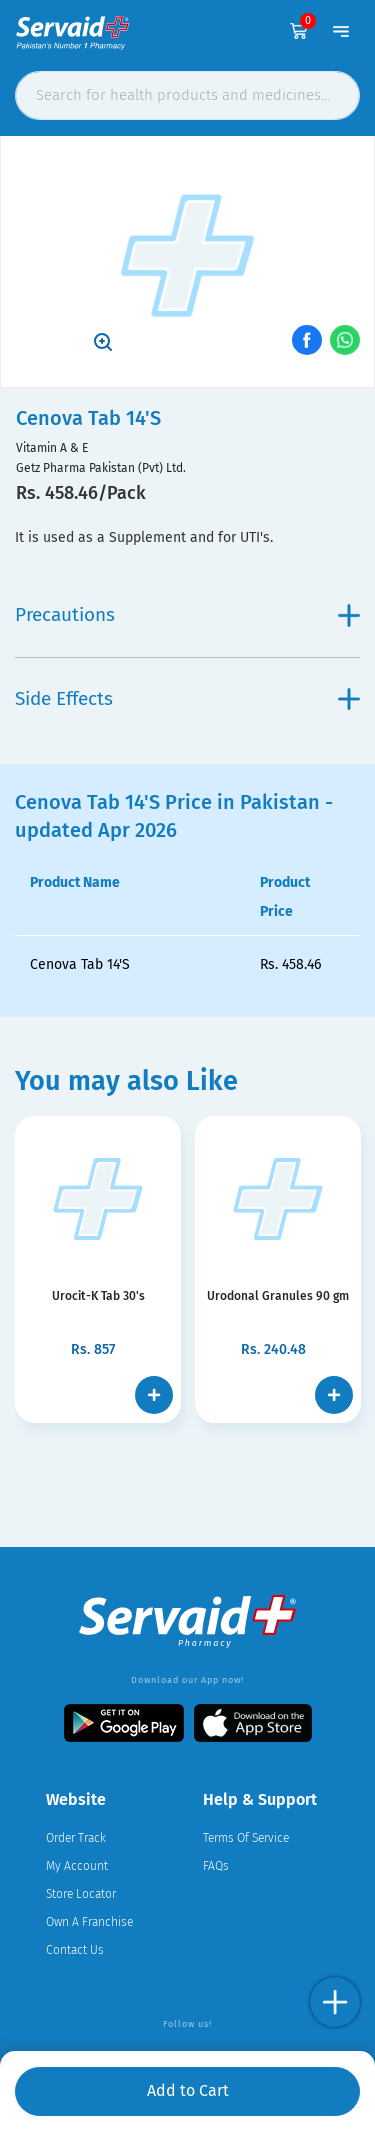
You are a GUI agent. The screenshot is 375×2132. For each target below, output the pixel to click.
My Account (77, 1866)
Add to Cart (188, 2090)
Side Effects (187, 698)
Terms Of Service (246, 1838)
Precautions (187, 614)
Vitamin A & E (52, 448)
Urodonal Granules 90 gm (278, 1296)
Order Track (76, 1838)
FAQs (216, 1866)
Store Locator (81, 1894)
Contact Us (75, 1950)
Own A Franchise (89, 1922)
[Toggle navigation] (341, 31)
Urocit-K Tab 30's (98, 1296)
